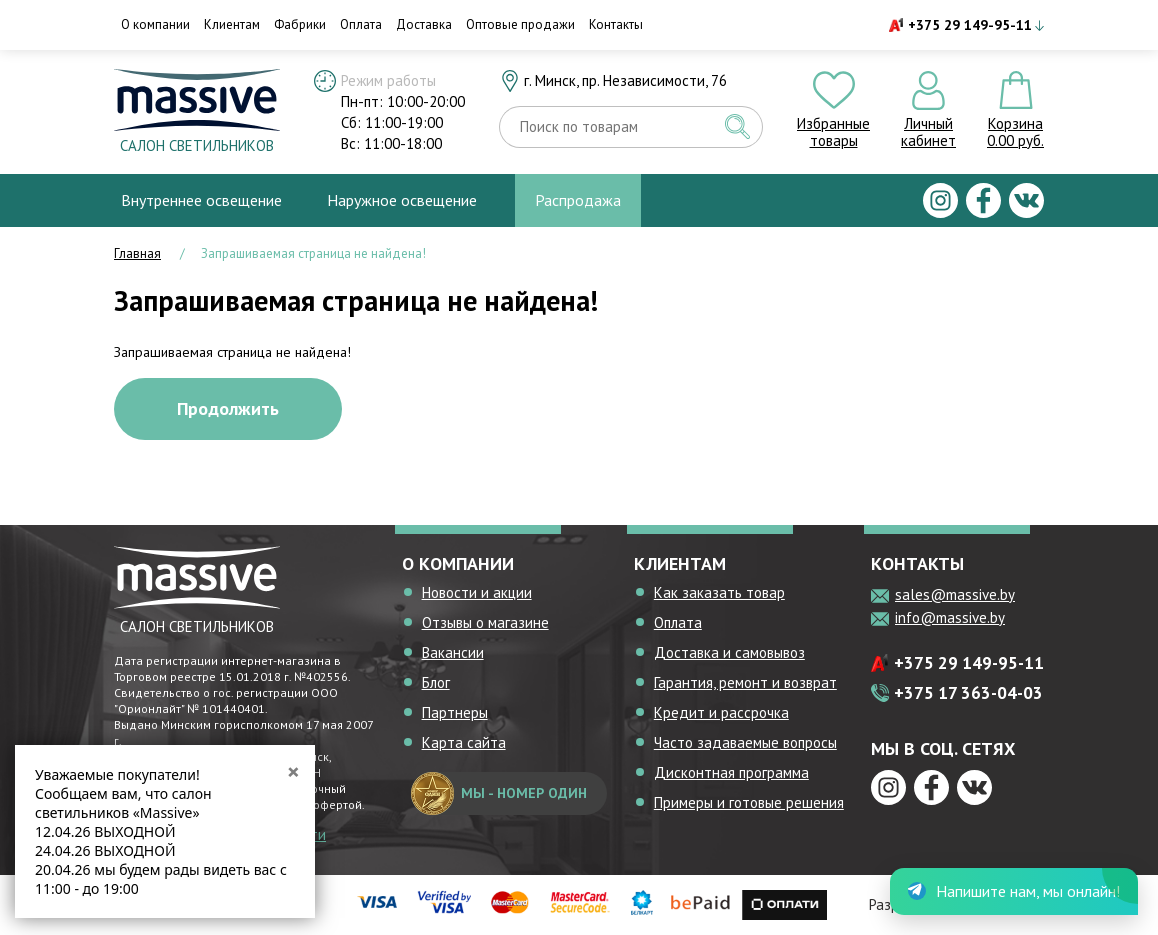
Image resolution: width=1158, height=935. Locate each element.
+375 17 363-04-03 (968, 693)
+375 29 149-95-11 (970, 25)
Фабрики (300, 24)
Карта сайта (464, 742)
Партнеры (455, 712)
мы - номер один (499, 793)
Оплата (361, 24)
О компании (155, 24)
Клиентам (232, 24)
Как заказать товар (719, 592)
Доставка (424, 24)
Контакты (616, 24)
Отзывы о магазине (485, 622)
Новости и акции (477, 592)
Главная (137, 253)
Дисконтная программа (731, 772)
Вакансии (453, 652)
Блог (436, 682)
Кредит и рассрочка (721, 712)
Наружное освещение (402, 200)
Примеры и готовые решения (749, 802)
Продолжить (228, 408)
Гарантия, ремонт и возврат (745, 682)
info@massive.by (950, 617)
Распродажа (578, 200)
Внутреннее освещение (201, 200)
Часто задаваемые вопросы (745, 742)
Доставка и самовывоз (729, 652)
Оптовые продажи (520, 24)
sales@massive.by (955, 594)
